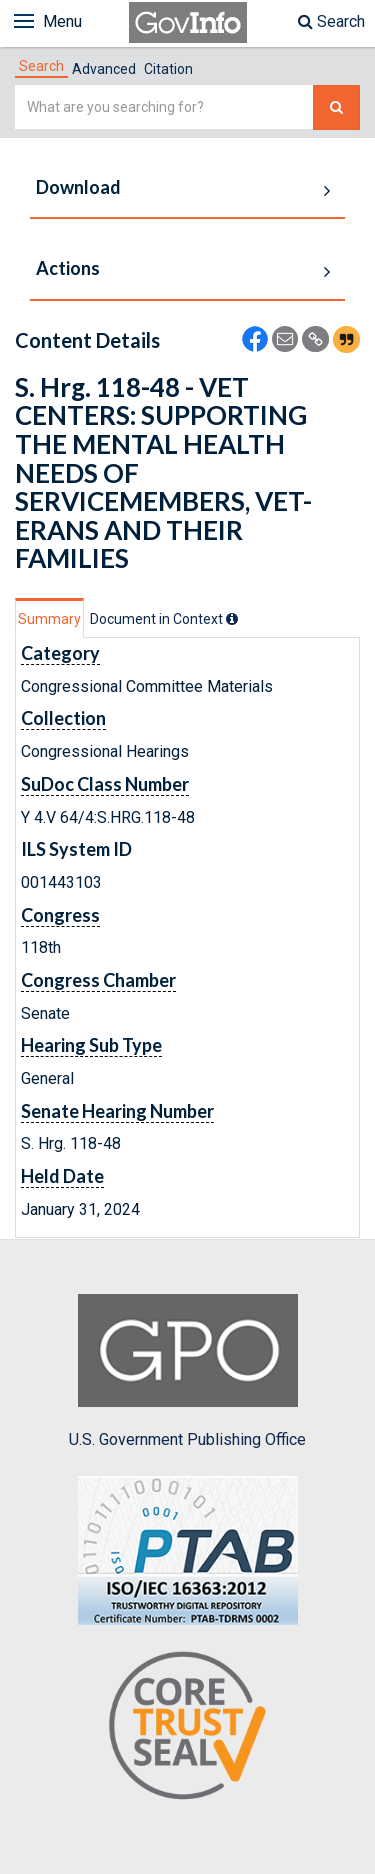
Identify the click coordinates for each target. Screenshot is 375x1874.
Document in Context (164, 619)
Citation (168, 69)
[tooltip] (232, 619)
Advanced (104, 69)
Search (331, 21)
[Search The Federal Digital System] (336, 107)
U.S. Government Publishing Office (187, 1371)
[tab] (41, 66)
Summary (49, 619)
